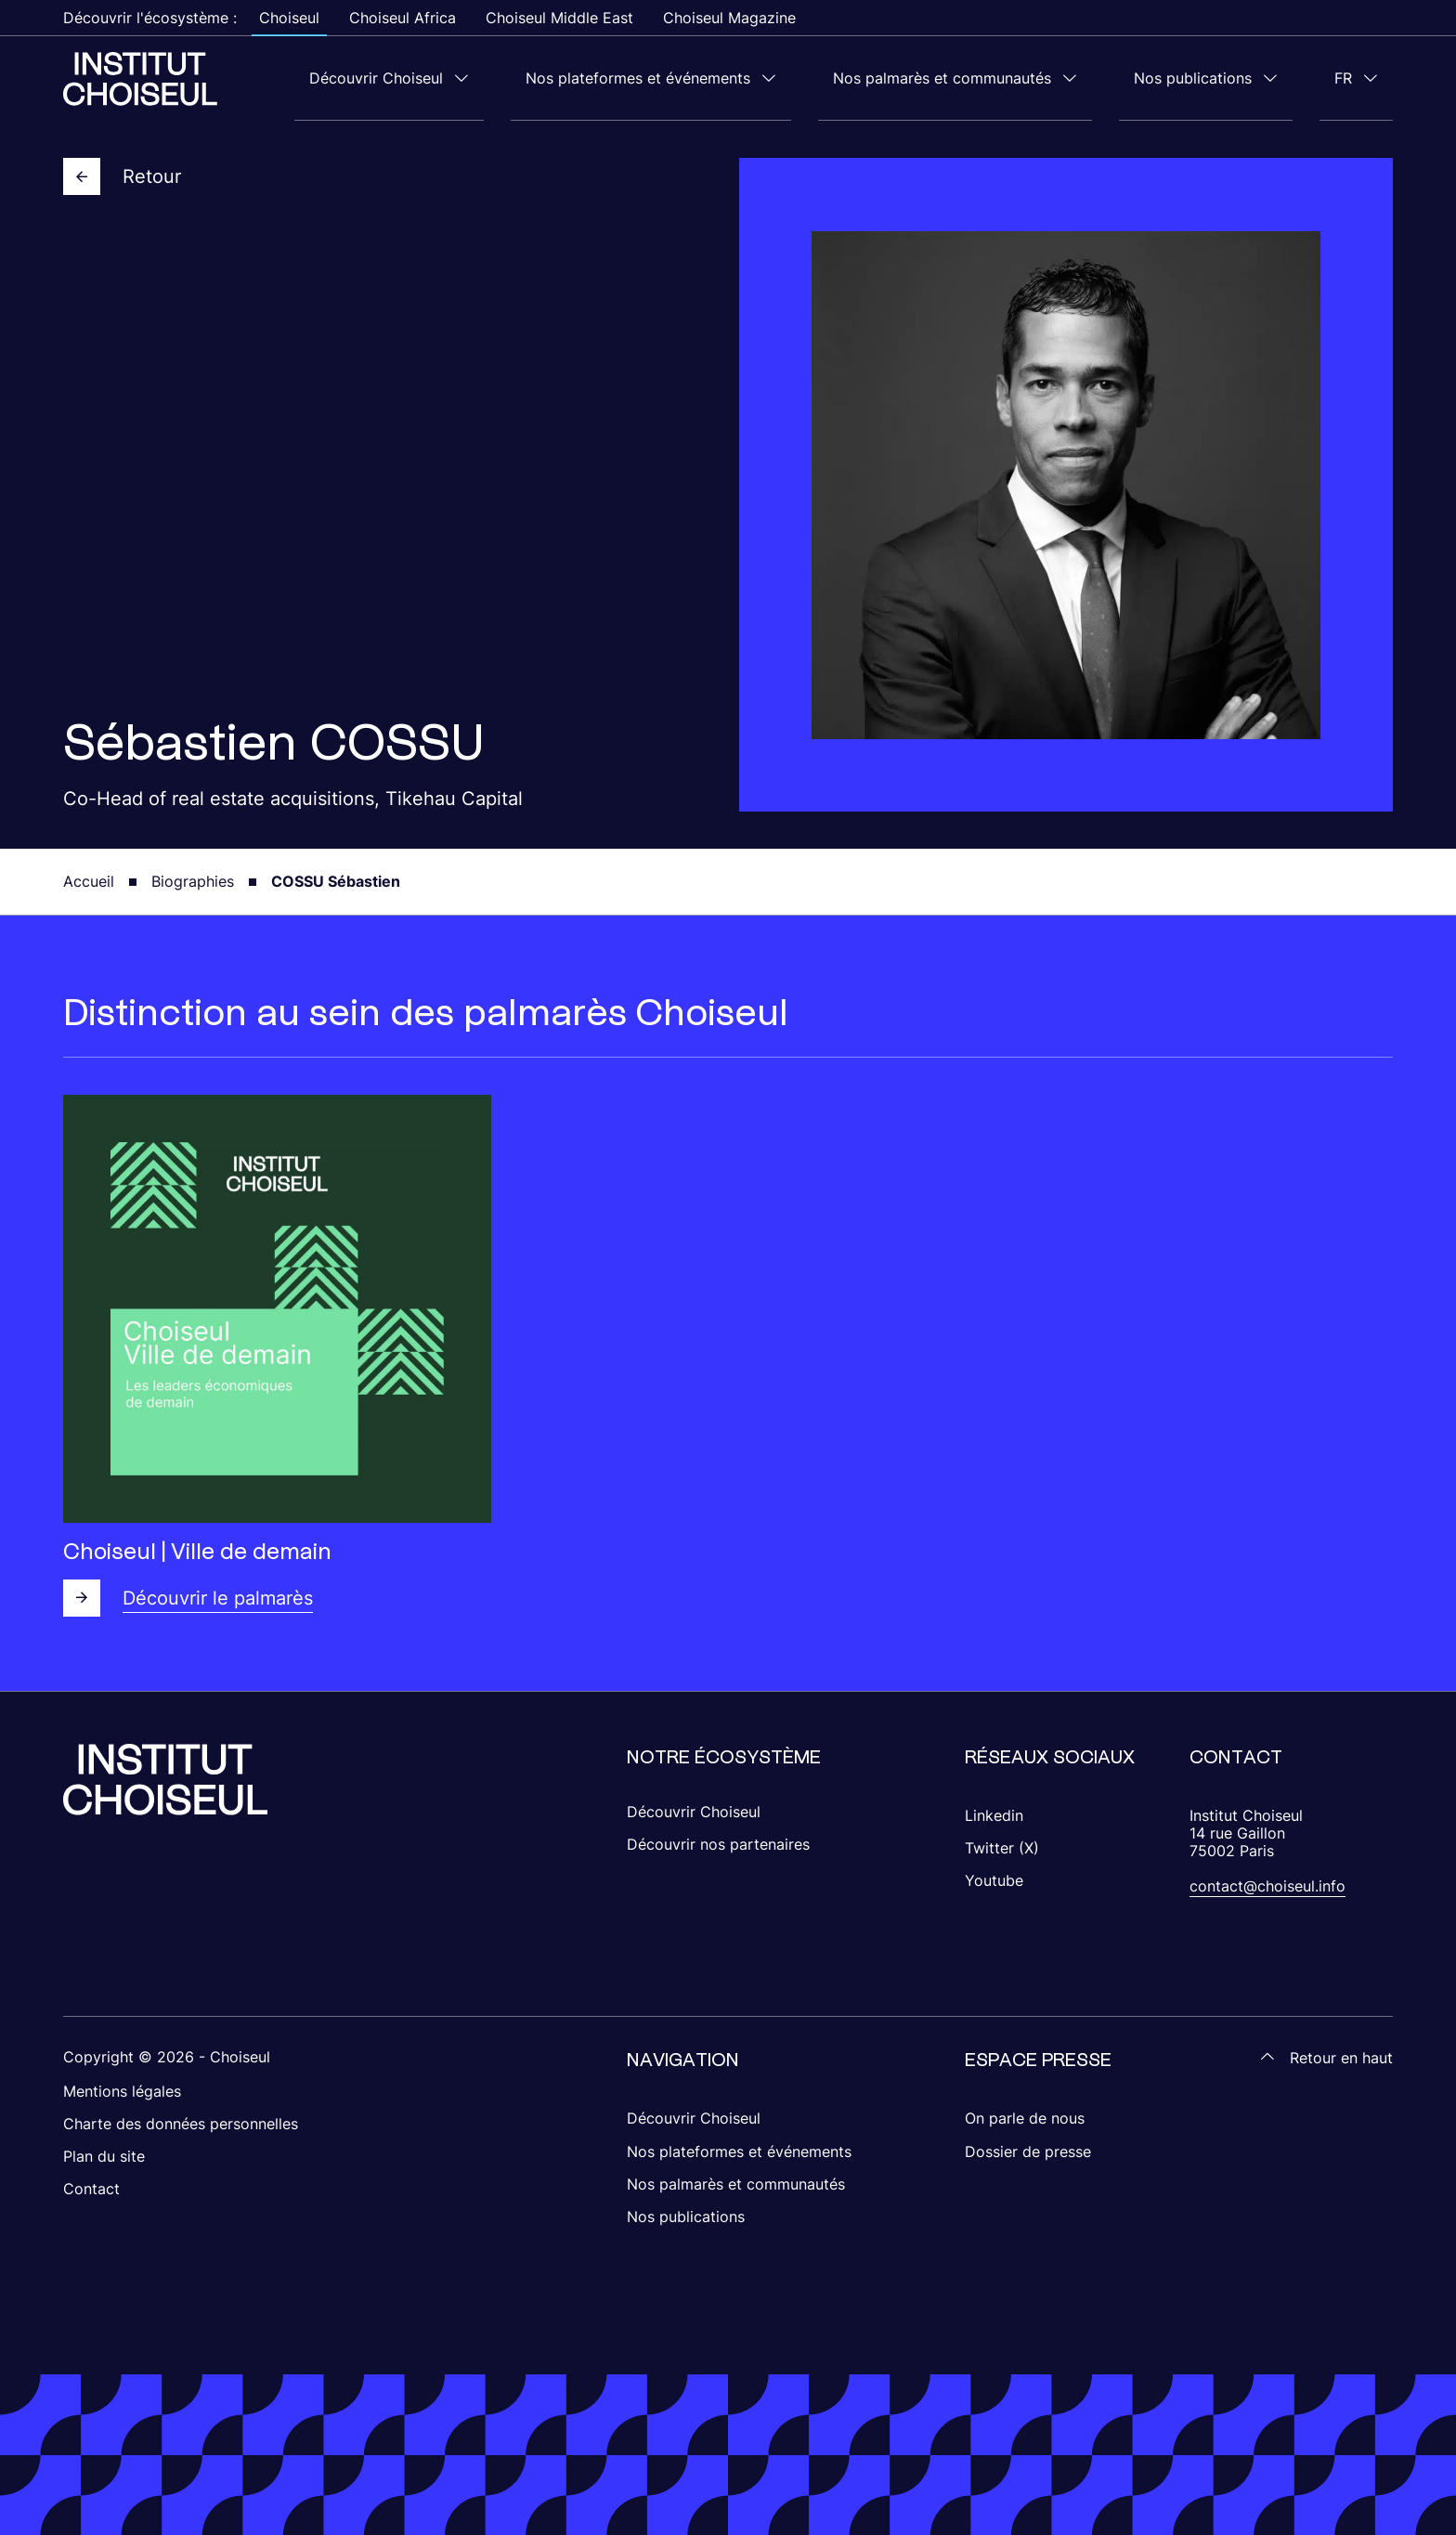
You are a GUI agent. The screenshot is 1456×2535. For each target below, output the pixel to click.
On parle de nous (1025, 2117)
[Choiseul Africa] (140, 78)
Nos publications (1237, 78)
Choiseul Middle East (559, 17)
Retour (122, 175)
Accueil (88, 880)
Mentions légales (122, 2090)
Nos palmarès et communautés (1016, 78)
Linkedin (994, 1814)
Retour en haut (1326, 2056)
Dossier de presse (1028, 2150)
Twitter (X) (1002, 1847)
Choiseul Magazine (729, 17)
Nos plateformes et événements (742, 78)
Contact (91, 2187)
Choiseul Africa (402, 17)
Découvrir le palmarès (188, 1597)
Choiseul (289, 17)
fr (1358, 78)
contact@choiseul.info (1268, 1885)
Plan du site (104, 2155)
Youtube (994, 1879)
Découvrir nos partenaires (718, 1843)
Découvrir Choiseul (510, 78)
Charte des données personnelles (180, 2122)
